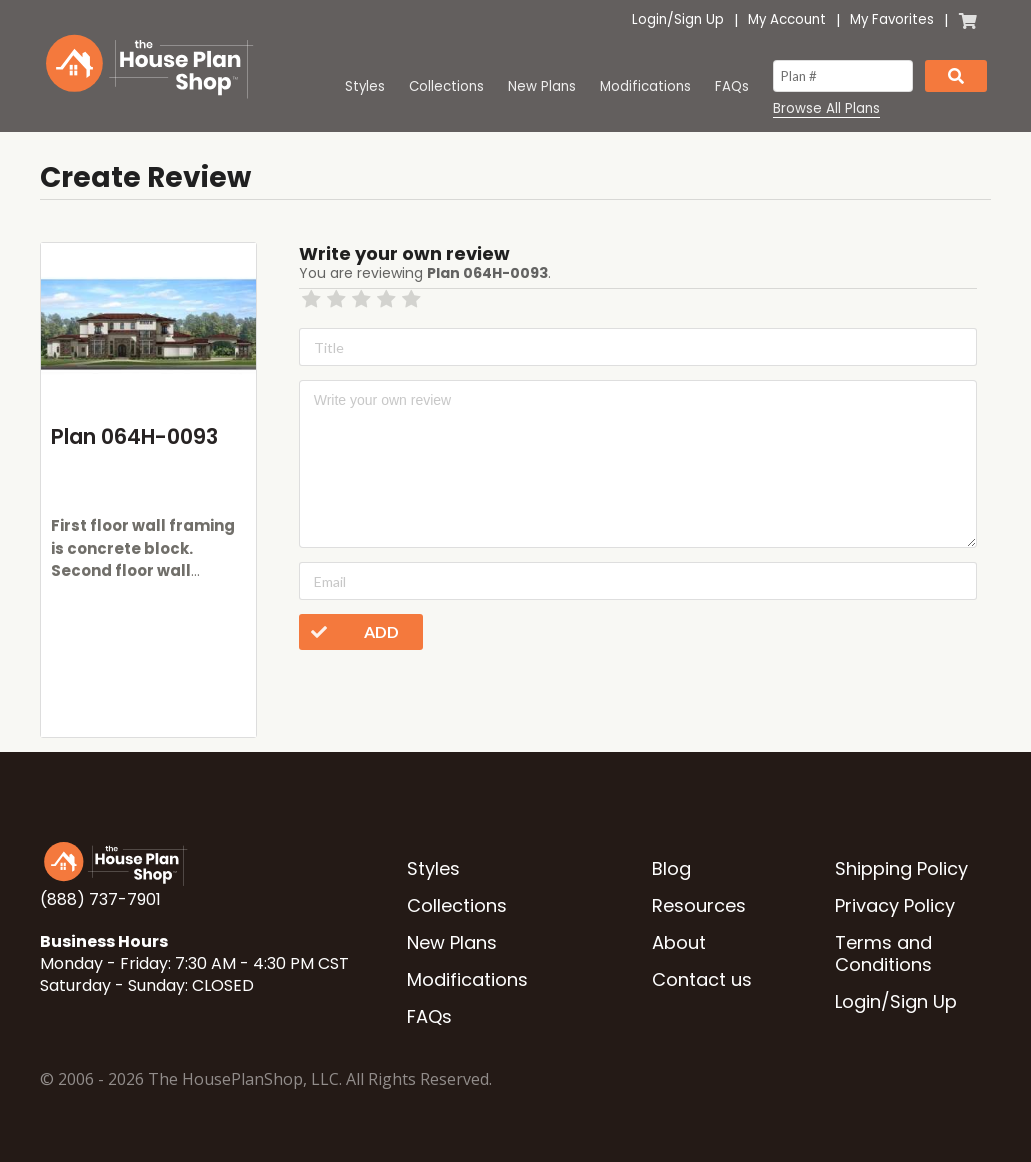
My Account (787, 19)
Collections (446, 86)
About (679, 942)
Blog (671, 868)
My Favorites (892, 19)
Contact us (702, 979)
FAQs (732, 86)
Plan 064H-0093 (134, 436)
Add (349, 632)
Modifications (645, 86)
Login (649, 19)
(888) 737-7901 (100, 899)
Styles (365, 86)
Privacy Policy (895, 905)
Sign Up (699, 19)
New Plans (542, 86)
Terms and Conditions (883, 953)
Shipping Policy (901, 868)
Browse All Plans (826, 109)
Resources (699, 905)
